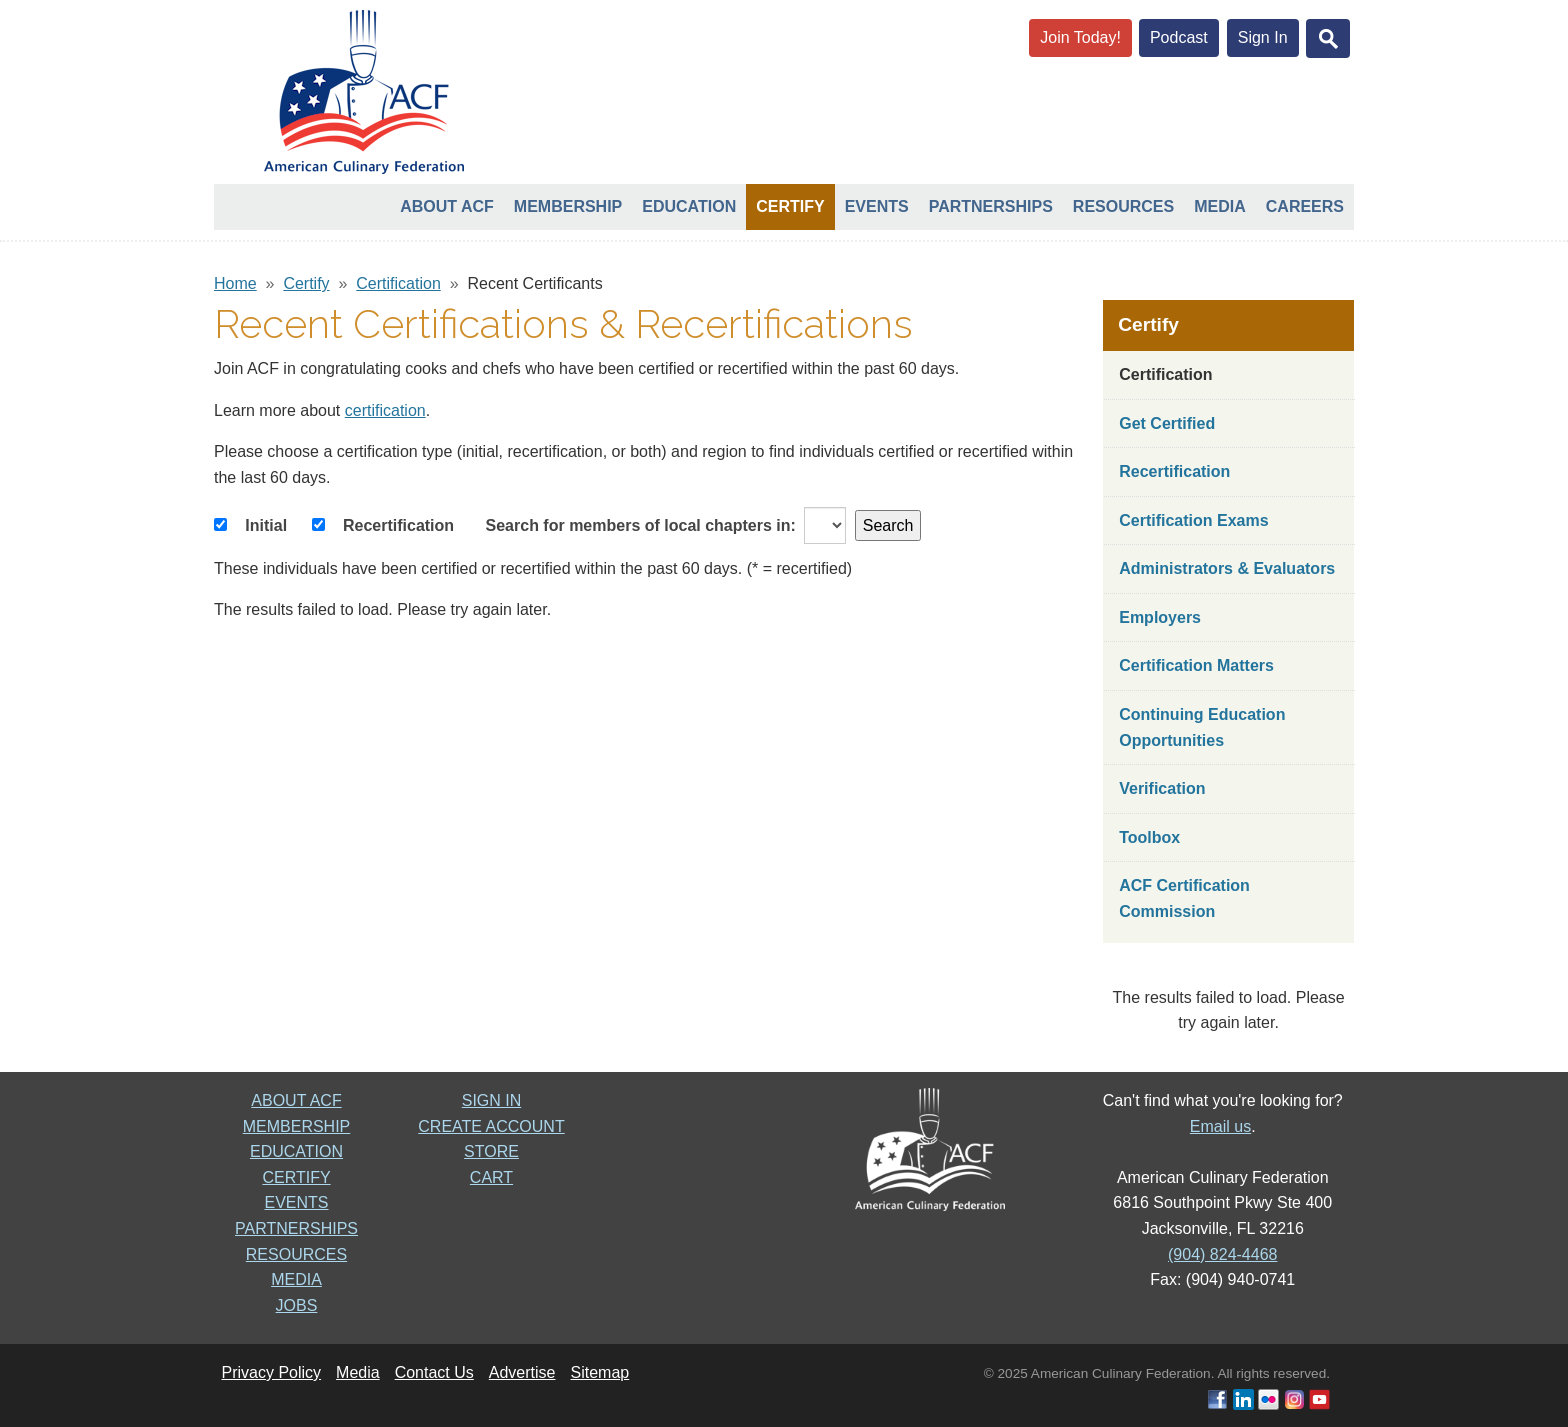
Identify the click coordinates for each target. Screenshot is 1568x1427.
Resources (1123, 206)
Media (1220, 206)
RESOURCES (296, 1254)
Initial (266, 525)
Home (235, 283)
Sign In (1263, 37)
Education (689, 206)
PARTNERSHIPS (296, 1228)
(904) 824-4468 (1222, 1254)
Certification (398, 283)
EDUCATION (296, 1151)
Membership (568, 206)
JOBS (297, 1305)
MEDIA (296, 1279)
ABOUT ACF (296, 1100)
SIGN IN (492, 1100)
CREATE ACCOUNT (491, 1126)
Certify (790, 206)
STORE (491, 1151)
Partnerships (991, 206)
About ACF (447, 206)
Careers (1305, 206)
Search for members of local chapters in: (641, 525)
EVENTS (296, 1202)
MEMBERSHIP (297, 1126)
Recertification (398, 525)
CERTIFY (296, 1177)
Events (877, 206)
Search (888, 525)
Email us (1220, 1126)
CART (491, 1177)
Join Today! (1080, 37)
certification (385, 410)
